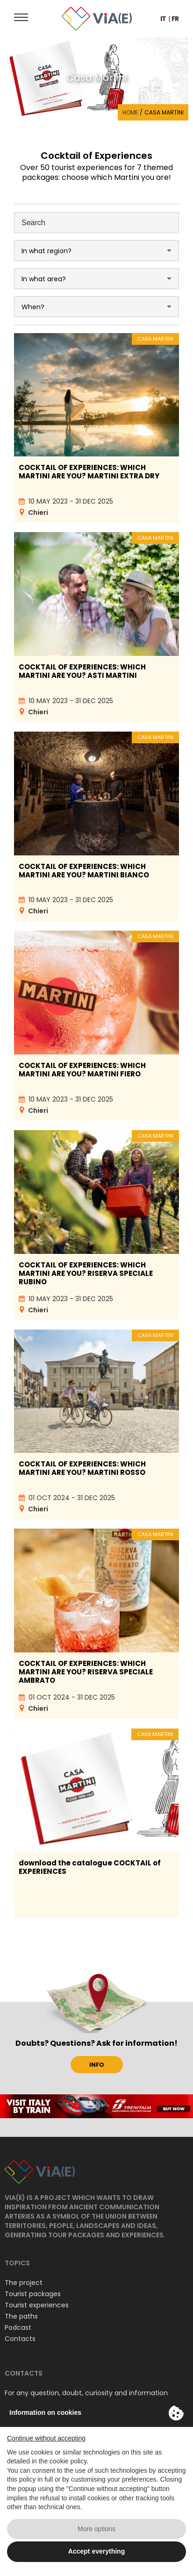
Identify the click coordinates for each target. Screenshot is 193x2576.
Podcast (18, 2327)
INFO (96, 2065)
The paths (21, 2316)
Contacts (20, 2338)
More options (96, 2529)
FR (175, 18)
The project (24, 2282)
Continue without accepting (46, 2438)
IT (163, 18)
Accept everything (96, 2551)
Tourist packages (33, 2293)
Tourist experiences (37, 2305)
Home (130, 112)
